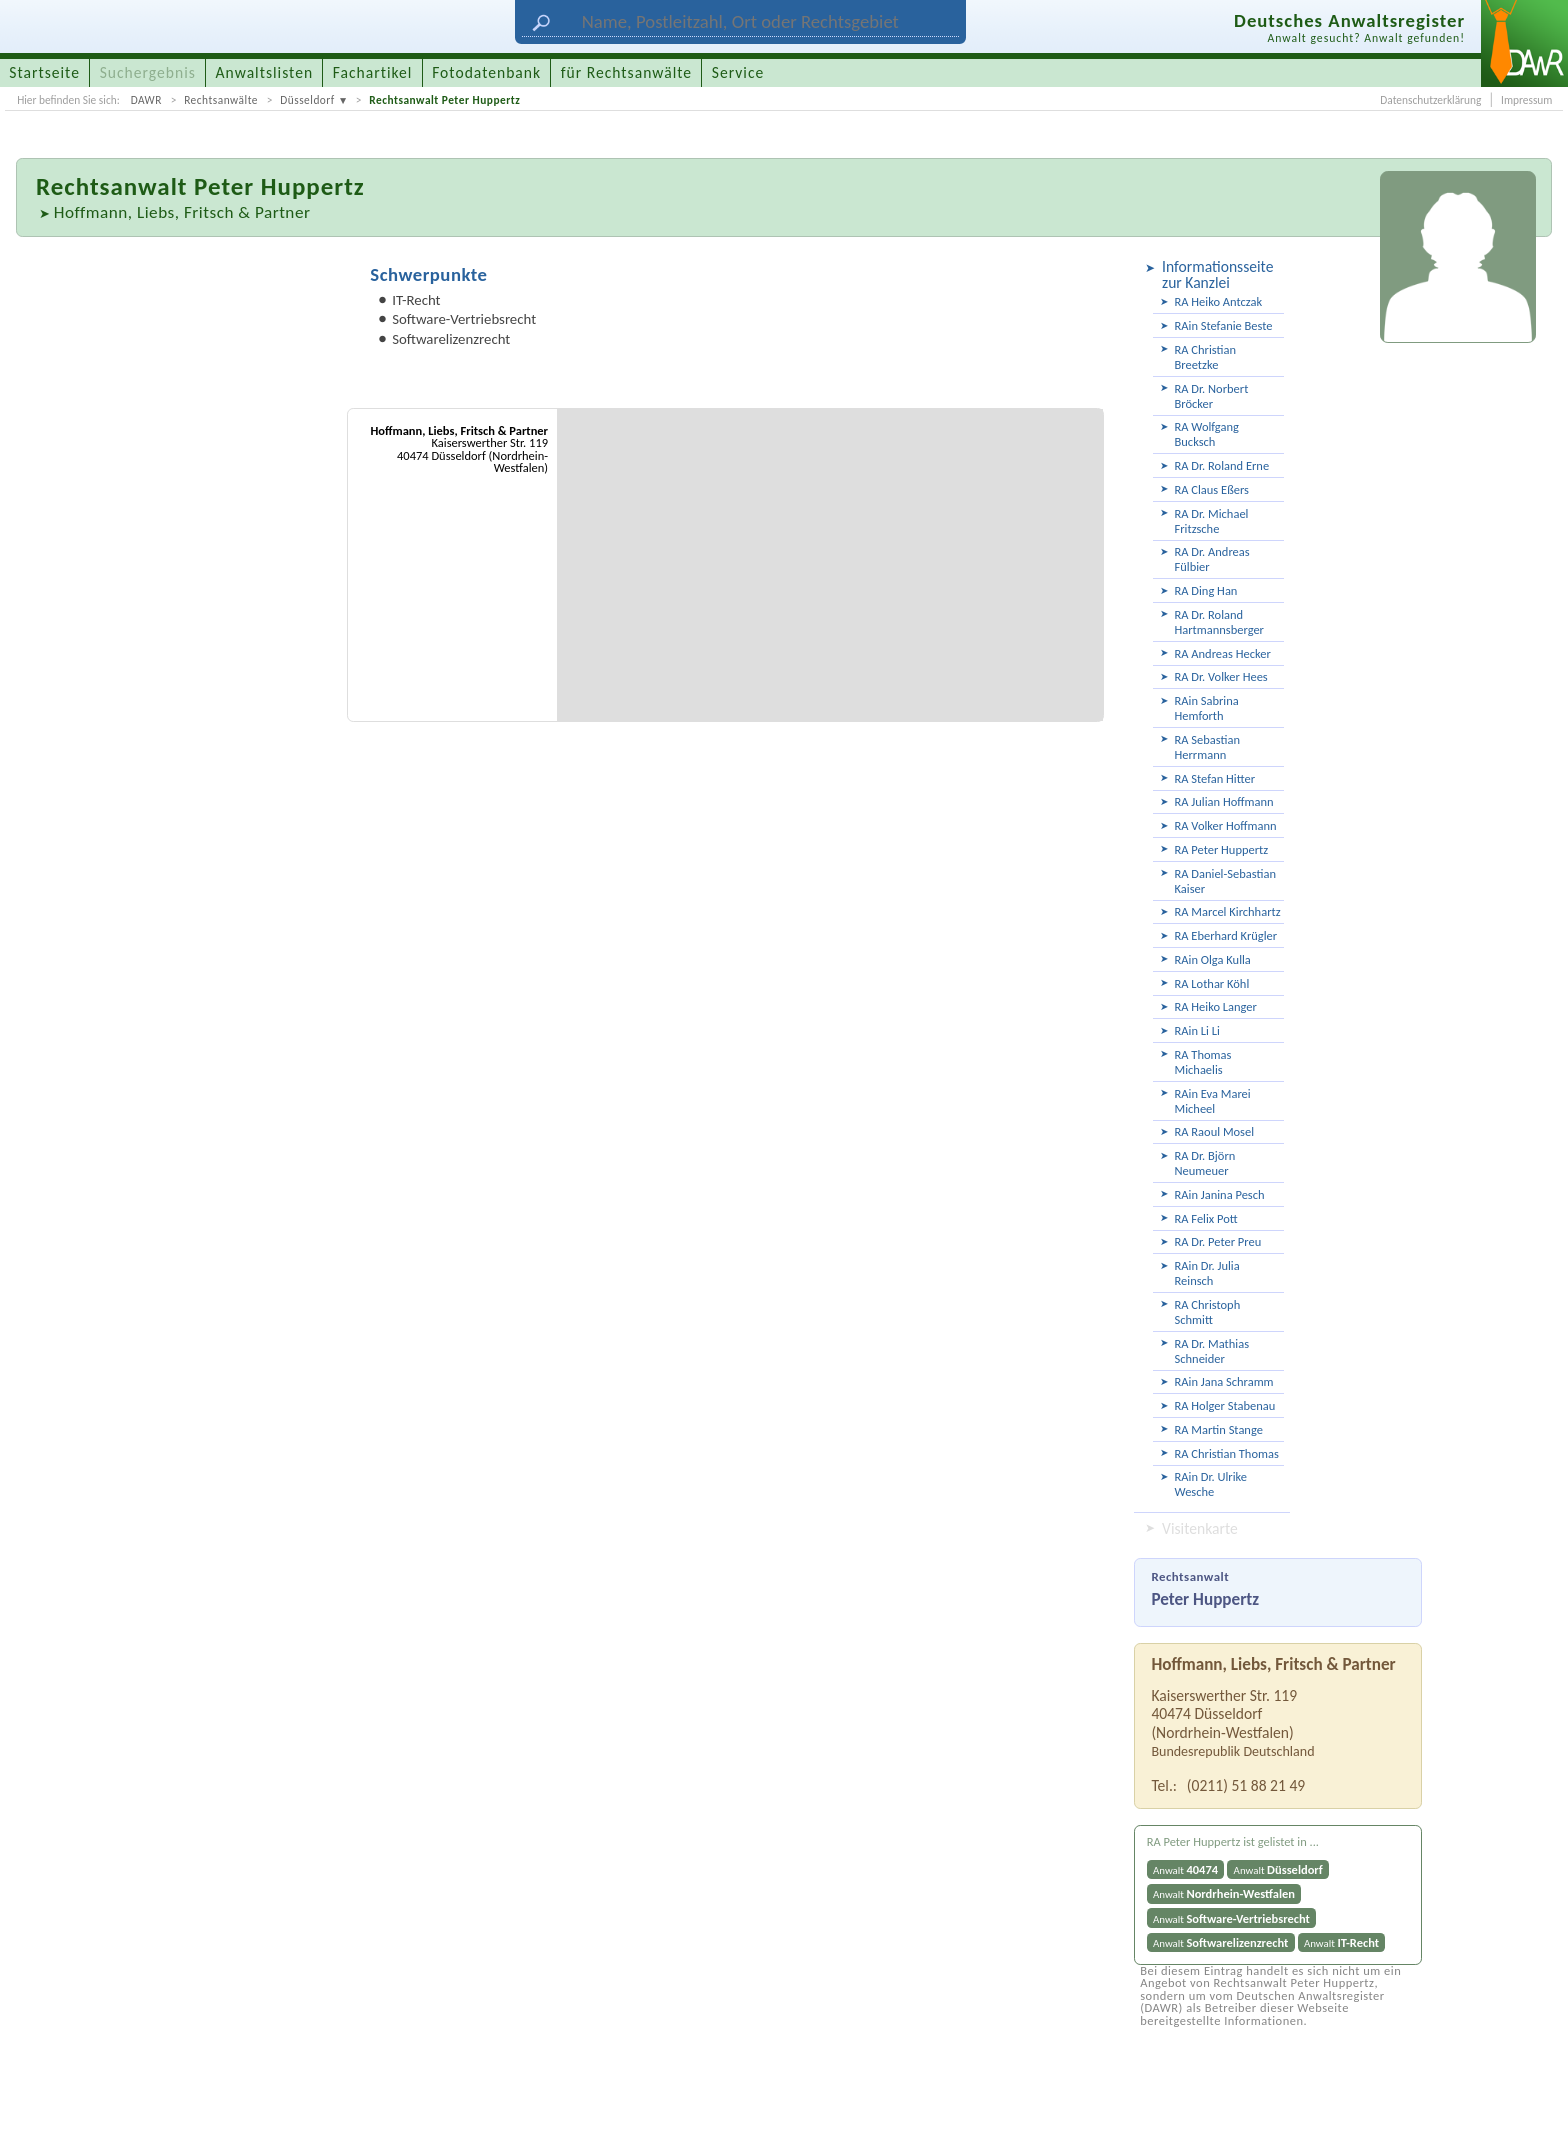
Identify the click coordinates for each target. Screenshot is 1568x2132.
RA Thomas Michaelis (1203, 1062)
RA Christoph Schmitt (1208, 1312)
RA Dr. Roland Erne (1222, 465)
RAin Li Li (1197, 1030)
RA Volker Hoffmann (1226, 825)
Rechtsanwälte (221, 100)
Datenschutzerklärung (1430, 100)
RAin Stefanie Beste (1224, 325)
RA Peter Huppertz (1222, 849)
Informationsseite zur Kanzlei (1217, 274)
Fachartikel (373, 72)
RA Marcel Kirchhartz (1228, 911)
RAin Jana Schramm (1224, 1381)
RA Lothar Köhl (1212, 983)
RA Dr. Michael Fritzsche (1212, 521)
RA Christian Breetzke (1205, 357)
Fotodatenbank (486, 72)
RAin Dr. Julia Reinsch (1207, 1273)
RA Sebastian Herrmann (1207, 747)
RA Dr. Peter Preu (1218, 1241)
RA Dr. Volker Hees (1221, 676)
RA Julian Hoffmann (1224, 801)
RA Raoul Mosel (1215, 1131)
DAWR (146, 100)
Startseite (44, 72)
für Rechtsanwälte (626, 72)
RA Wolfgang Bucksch (1207, 434)
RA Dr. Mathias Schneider (1212, 1351)
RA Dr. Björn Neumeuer (1205, 1163)
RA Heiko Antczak (1219, 301)
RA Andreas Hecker (1223, 653)
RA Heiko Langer (1216, 1006)
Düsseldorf (307, 100)
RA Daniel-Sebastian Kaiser (1225, 881)
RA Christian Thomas (1227, 1453)
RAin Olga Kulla (1213, 959)
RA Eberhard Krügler (1226, 935)
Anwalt (1185, 1869)
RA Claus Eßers (1212, 489)
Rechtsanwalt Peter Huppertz (444, 100)
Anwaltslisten (265, 72)
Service (738, 72)
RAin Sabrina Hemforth (1207, 708)
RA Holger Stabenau (1225, 1405)
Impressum (1526, 100)
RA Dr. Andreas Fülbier (1212, 559)
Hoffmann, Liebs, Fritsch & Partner (182, 212)
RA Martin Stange (1219, 1429)
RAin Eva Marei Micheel (1213, 1101)
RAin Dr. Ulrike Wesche (1211, 1484)
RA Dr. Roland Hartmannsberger (1219, 622)
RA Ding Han (1206, 590)
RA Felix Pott (1206, 1218)
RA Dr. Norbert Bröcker (1212, 396)
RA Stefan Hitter (1215, 778)
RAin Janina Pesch (1220, 1194)
